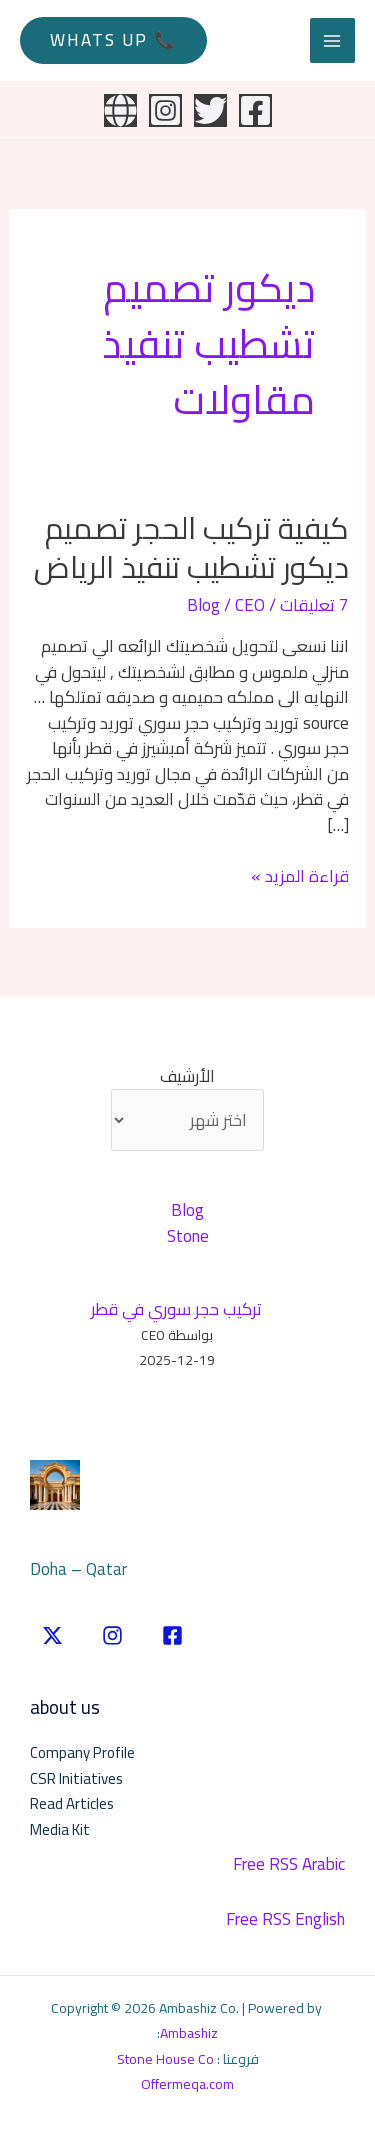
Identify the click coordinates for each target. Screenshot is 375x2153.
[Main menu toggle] (333, 41)
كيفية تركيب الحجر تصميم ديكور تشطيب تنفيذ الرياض (191, 547)
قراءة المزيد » (300, 877)
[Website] (120, 110)
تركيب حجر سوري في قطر (176, 1309)
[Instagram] (165, 110)
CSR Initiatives (76, 1778)
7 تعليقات (314, 605)
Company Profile (82, 1752)
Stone (188, 1236)
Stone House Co (165, 2059)
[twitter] (52, 1635)
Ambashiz (189, 2033)
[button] (113, 40)
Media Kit (60, 1829)
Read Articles (72, 1803)
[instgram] (112, 1635)
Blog (203, 605)
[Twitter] (210, 110)
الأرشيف (187, 1077)
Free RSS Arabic (289, 1864)
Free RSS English (285, 1919)
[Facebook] (255, 110)
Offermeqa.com (187, 2084)
